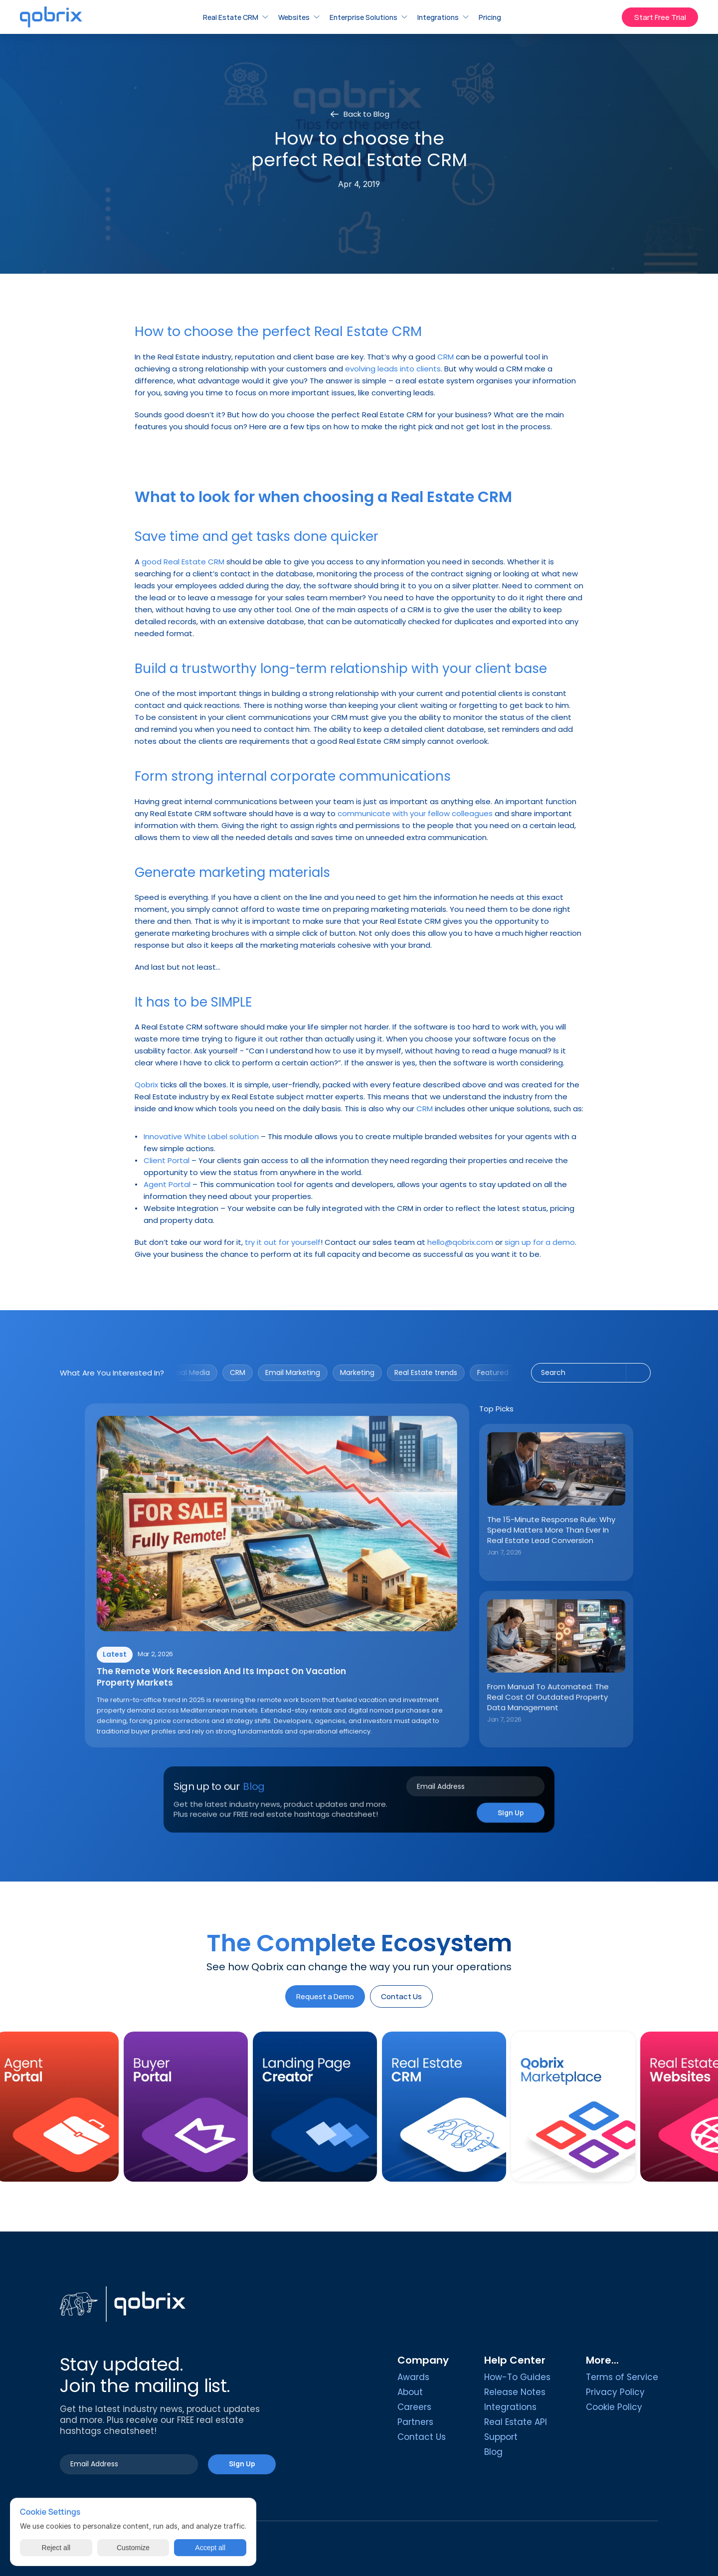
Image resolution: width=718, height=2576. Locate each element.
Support (501, 2437)
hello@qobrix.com (460, 1242)
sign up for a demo (540, 1242)
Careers (414, 2407)
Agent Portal (167, 1184)
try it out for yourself (283, 1242)
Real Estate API (515, 2422)
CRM (445, 356)
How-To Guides (517, 2377)
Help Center (514, 2360)
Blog (493, 2452)
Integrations (510, 2407)
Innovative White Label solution (201, 1136)
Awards (413, 2377)
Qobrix (146, 1084)
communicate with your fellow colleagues (415, 813)
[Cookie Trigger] (614, 2407)
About (410, 2392)
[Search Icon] (591, 1372)
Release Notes (514, 2392)
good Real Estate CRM (183, 561)
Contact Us (421, 2437)
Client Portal (166, 1160)
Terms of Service (622, 2377)
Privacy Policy (615, 2392)
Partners (415, 2422)
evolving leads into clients (393, 368)
